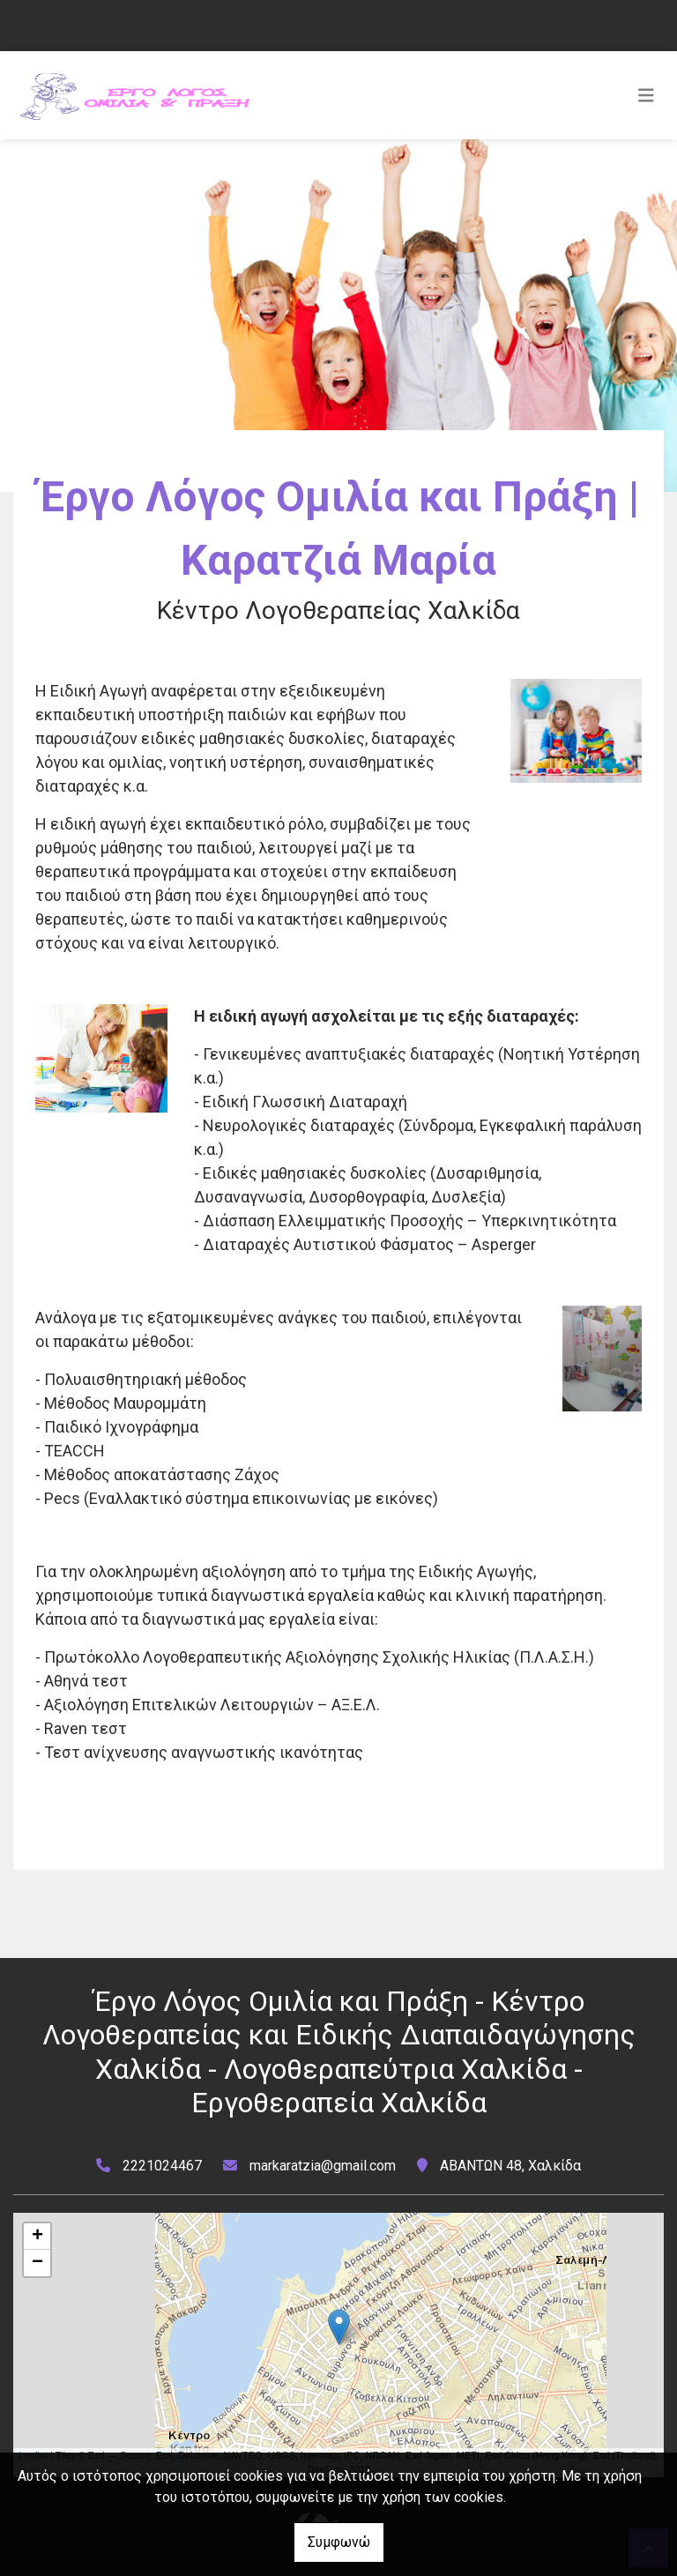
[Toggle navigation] (646, 95)
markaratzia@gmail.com (322, 2165)
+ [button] (37, 2236)
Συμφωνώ (339, 2542)
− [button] (37, 2263)
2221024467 (162, 2165)
